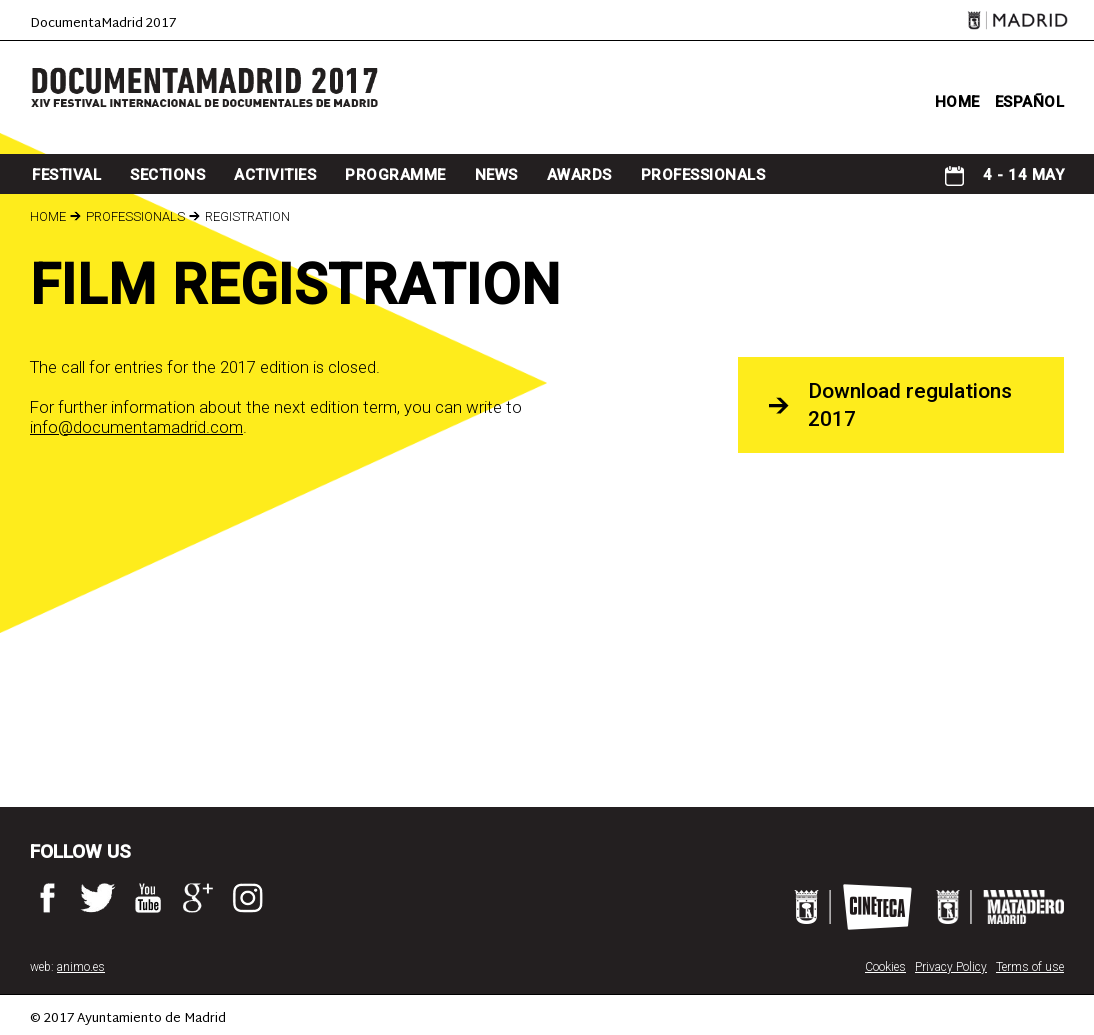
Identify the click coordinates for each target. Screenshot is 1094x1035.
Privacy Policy (951, 967)
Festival (66, 175)
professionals (703, 175)
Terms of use (1030, 967)
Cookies (885, 967)
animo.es (81, 967)
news (496, 175)
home (957, 102)
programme (395, 175)
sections (167, 175)
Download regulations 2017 (910, 405)
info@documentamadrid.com (136, 427)
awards (579, 175)
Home (48, 216)
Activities (275, 175)
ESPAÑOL (1030, 102)
